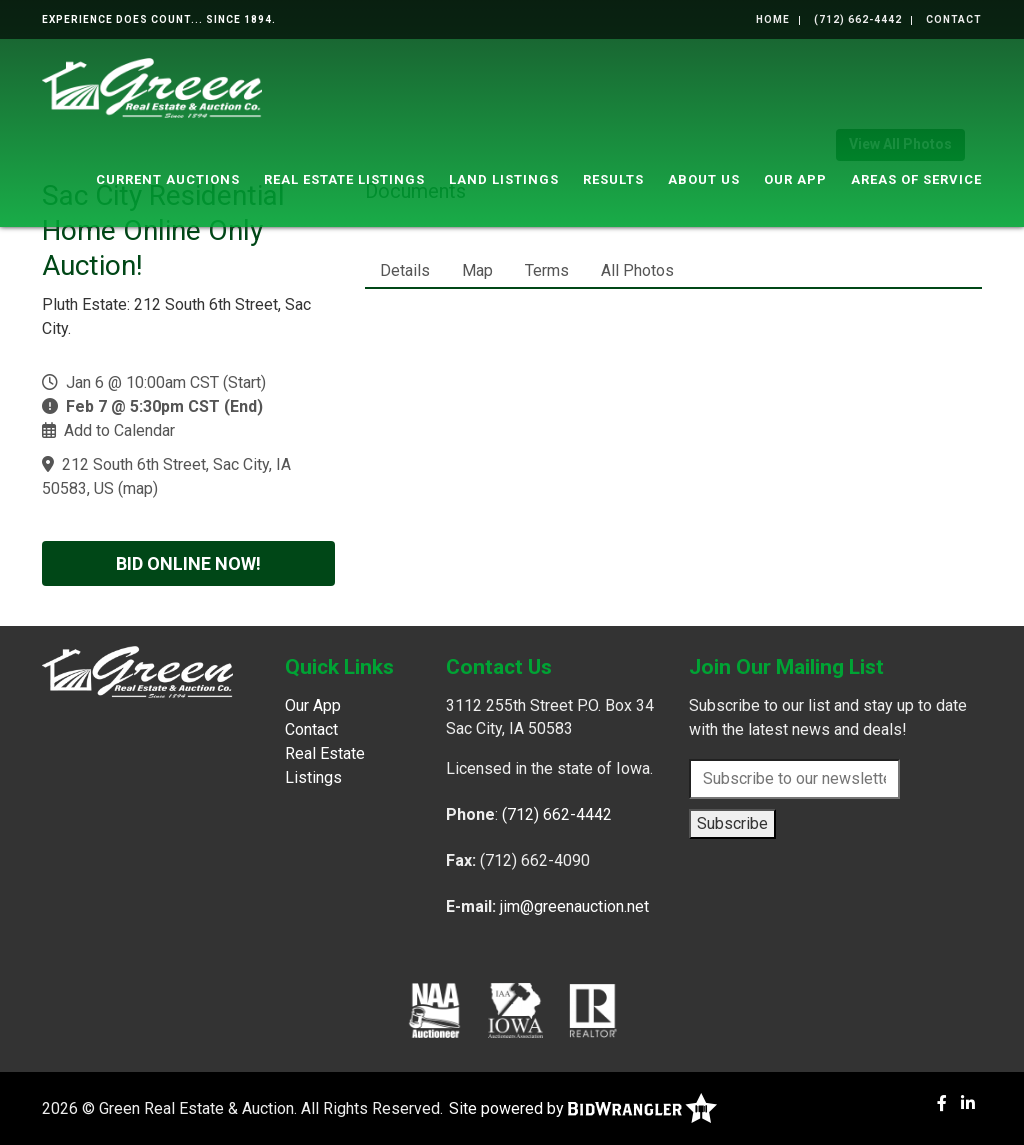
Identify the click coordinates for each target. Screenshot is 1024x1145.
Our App (795, 179)
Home (773, 19)
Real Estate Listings (344, 179)
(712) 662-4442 (858, 19)
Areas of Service (916, 179)
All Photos (637, 270)
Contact (954, 19)
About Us (704, 179)
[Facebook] (942, 1103)
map (138, 488)
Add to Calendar (119, 430)
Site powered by (583, 1108)
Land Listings (504, 179)
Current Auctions (168, 179)
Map (477, 270)
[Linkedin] (968, 1103)
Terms (547, 270)
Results (613, 179)
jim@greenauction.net (574, 906)
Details (405, 270)
